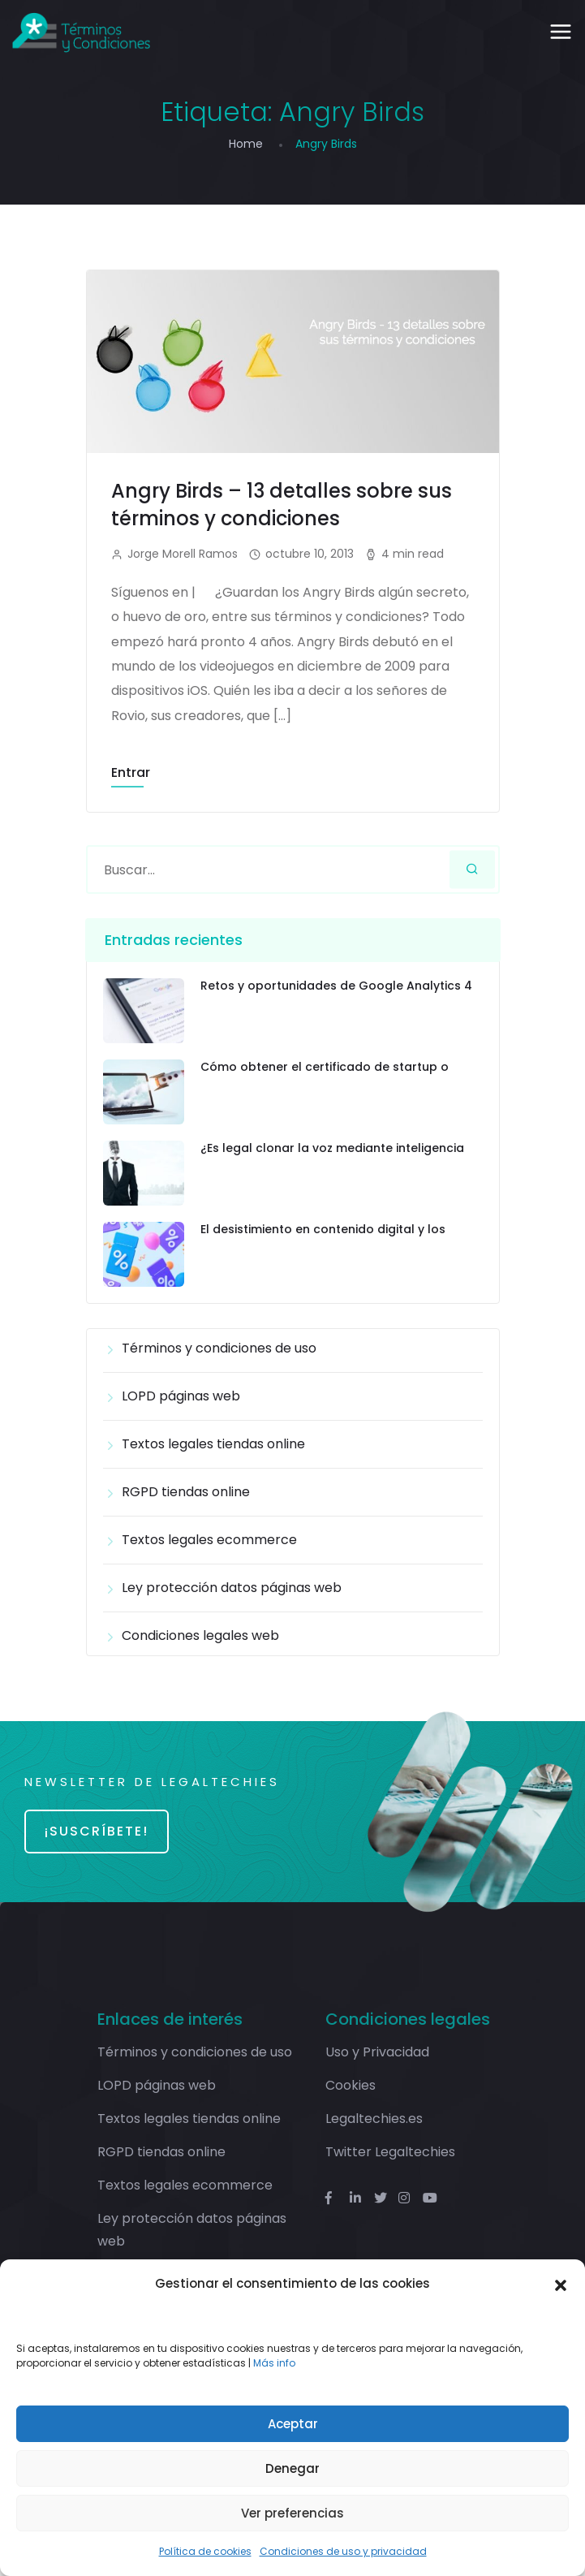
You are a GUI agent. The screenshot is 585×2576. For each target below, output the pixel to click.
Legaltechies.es (374, 2118)
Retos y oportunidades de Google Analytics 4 (336, 986)
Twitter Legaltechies (390, 2151)
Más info (274, 2363)
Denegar (292, 2468)
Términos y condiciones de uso (219, 1348)
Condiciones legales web (200, 1635)
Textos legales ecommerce (209, 1539)
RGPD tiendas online (186, 1491)
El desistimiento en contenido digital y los (322, 1229)
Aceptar (293, 2423)
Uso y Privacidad (377, 2052)
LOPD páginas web (181, 1396)
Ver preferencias (292, 2513)
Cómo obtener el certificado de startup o (324, 1067)
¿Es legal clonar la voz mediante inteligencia (332, 1148)
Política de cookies (205, 2551)
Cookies (350, 2085)
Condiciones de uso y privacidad (343, 2551)
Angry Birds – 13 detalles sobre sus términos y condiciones (281, 504)
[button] (561, 2284)
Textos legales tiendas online (213, 1444)
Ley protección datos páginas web (232, 1587)
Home (246, 144)
